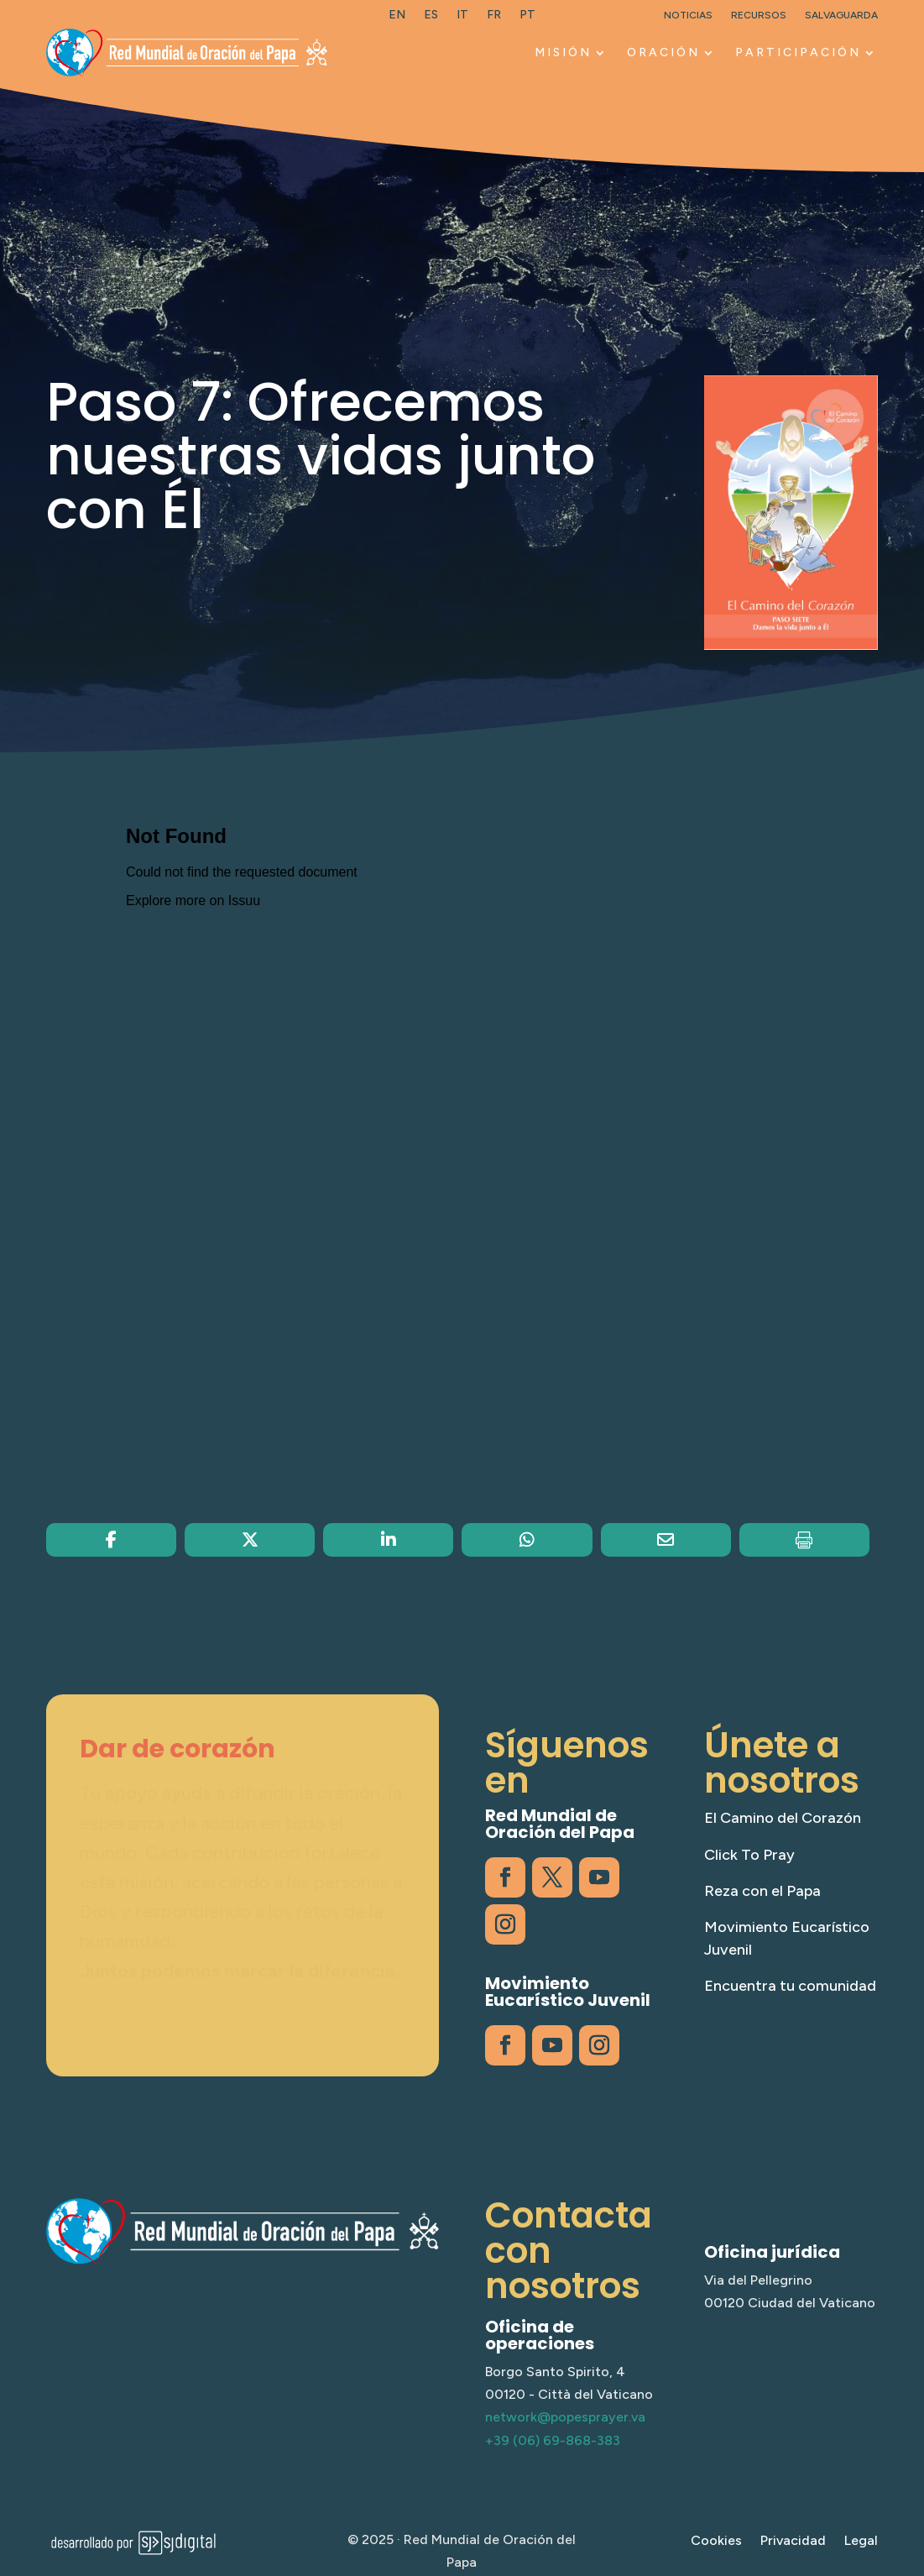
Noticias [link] (688, 15)
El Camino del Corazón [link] (782, 1818)
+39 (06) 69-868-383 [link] (552, 2440)
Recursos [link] (758, 15)
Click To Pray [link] (749, 1855)
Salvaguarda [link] (841, 15)
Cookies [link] (716, 2541)
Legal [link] (861, 2541)
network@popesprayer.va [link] (565, 2417)
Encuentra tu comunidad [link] (790, 1986)
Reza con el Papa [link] (762, 1891)
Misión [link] (563, 52)
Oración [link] (663, 52)
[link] (397, 18)
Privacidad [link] (793, 2541)
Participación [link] (798, 52)
